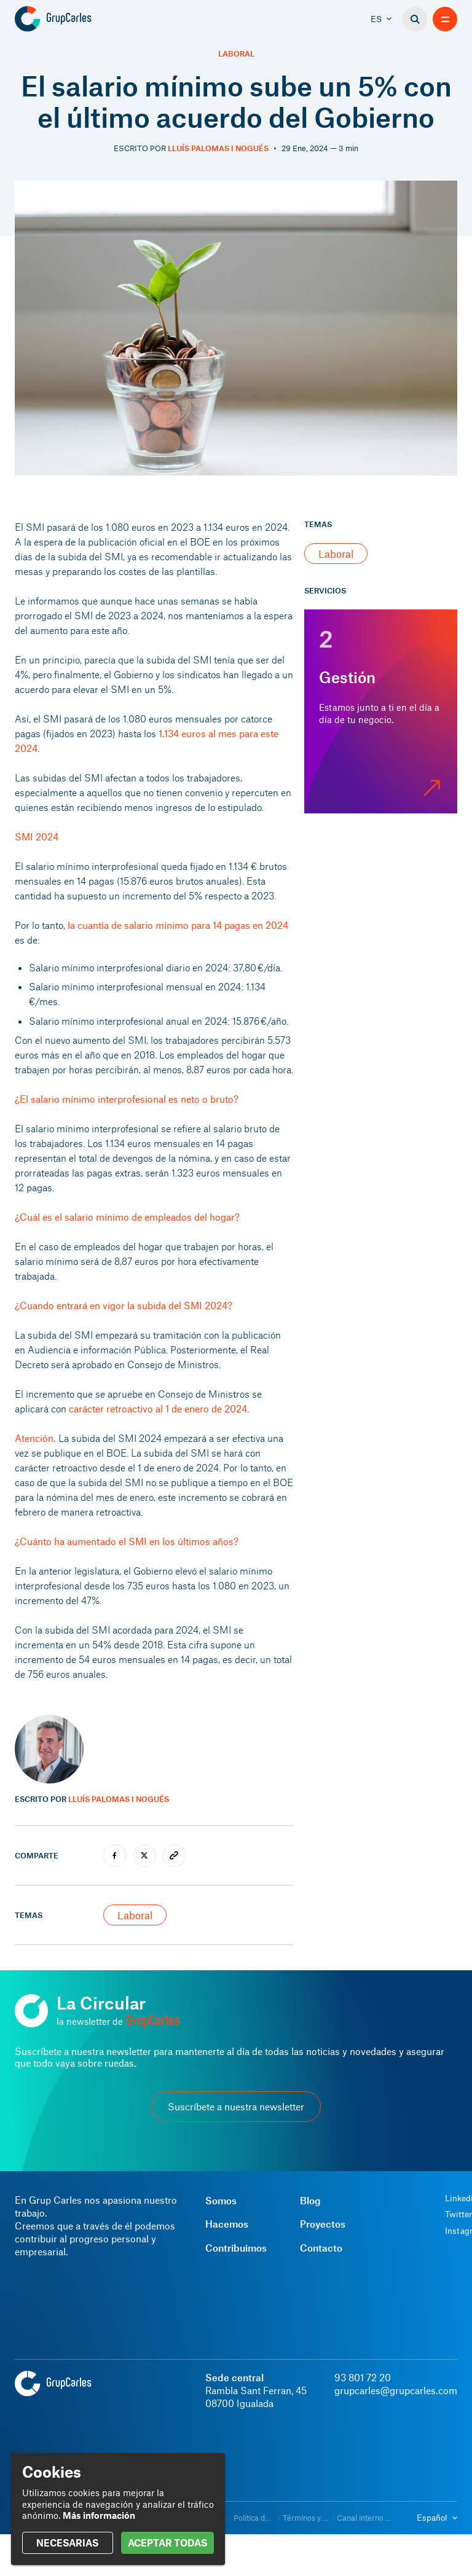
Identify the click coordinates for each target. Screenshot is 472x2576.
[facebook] (114, 1855)
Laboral (236, 53)
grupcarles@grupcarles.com (395, 2390)
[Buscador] (415, 19)
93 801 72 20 (362, 2377)
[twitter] (144, 1855)
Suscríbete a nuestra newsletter (236, 2106)
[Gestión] (380, 711)
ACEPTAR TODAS (167, 2542)
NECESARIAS (67, 2542)
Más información (99, 2515)
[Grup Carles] (75, 19)
